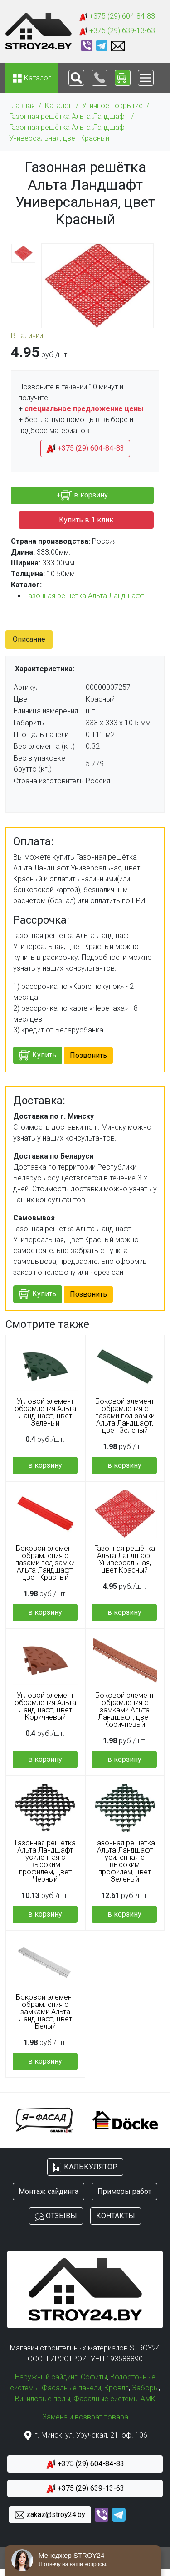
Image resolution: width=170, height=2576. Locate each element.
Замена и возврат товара (85, 2417)
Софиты (94, 2377)
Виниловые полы (42, 2398)
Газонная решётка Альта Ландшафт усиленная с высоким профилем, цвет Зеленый (124, 1861)
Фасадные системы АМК (114, 2398)
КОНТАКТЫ (115, 2216)
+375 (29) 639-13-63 (117, 31)
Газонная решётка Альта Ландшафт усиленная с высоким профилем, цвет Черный (45, 1861)
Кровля (116, 2388)
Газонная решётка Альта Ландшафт (68, 116)
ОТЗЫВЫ (56, 2216)
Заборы (145, 2388)
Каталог (58, 105)
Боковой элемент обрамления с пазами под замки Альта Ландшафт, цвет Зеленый (125, 1416)
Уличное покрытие (112, 105)
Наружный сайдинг (46, 2377)
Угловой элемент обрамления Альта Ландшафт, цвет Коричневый (45, 1706)
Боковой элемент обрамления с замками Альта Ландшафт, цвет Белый (45, 2012)
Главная (22, 105)
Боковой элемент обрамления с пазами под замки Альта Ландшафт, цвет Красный (45, 1563)
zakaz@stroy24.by (50, 2515)
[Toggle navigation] (76, 78)
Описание (29, 639)
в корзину (45, 1465)
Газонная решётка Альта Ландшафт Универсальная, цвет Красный (68, 133)
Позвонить (88, 1055)
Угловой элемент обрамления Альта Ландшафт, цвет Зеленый (45, 1412)
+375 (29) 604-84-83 (117, 16)
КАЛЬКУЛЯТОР (85, 2167)
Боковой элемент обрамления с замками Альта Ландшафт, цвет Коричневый (124, 1710)
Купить (37, 1055)
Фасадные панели (71, 2388)
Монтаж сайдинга (48, 2191)
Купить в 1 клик (86, 520)
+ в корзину (82, 495)
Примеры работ (124, 2191)
